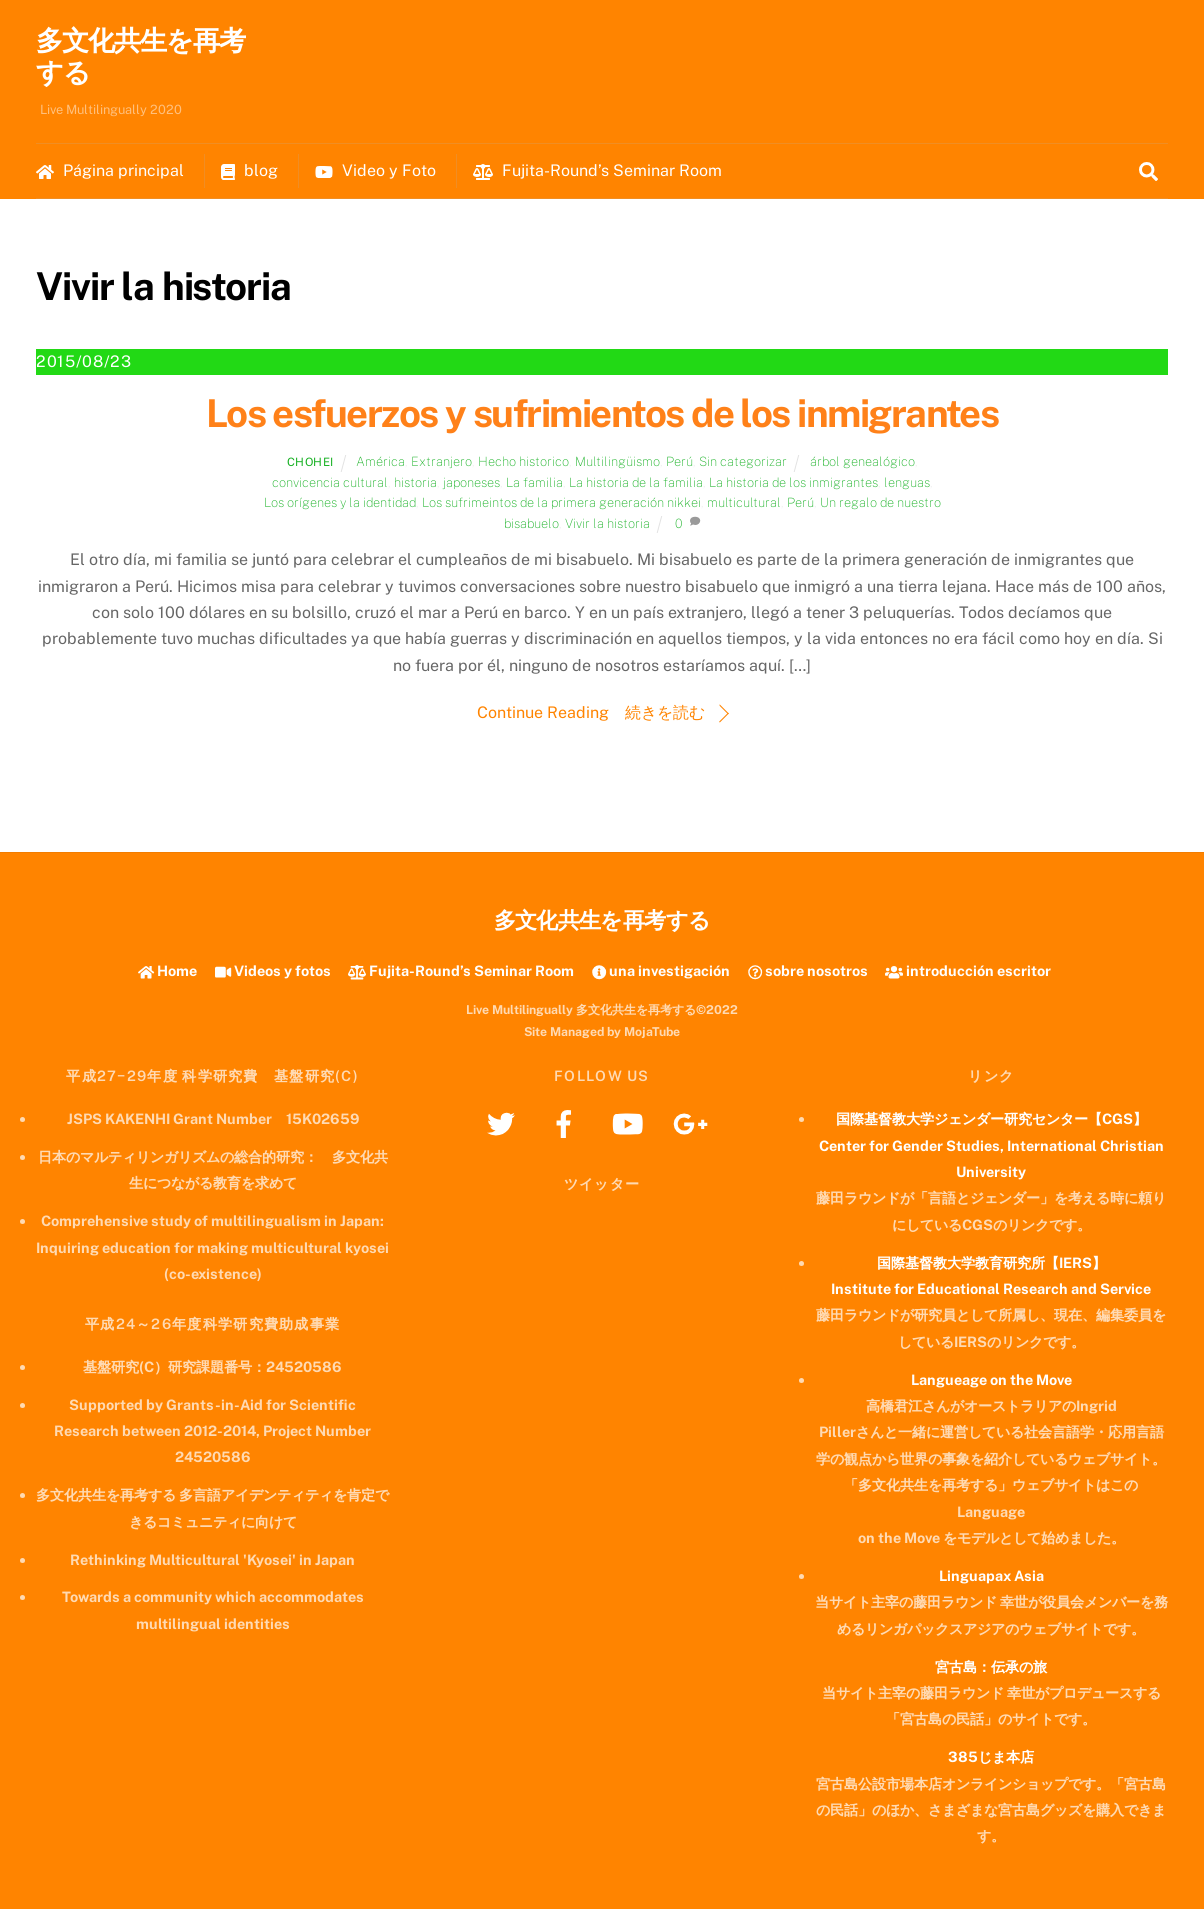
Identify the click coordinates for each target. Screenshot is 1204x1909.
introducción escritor (968, 970)
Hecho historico (523, 462)
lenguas (907, 482)
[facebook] (567, 1122)
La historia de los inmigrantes (793, 482)
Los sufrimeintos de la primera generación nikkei (561, 503)
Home (167, 970)
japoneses (471, 482)
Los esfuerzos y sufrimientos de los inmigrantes (602, 413)
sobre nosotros (808, 970)
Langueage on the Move (991, 1379)
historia (415, 482)
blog (249, 170)
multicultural (744, 503)
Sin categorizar (743, 462)
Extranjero (441, 462)
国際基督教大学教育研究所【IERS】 (991, 1262)
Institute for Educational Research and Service (991, 1288)
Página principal (110, 170)
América (380, 462)
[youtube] (630, 1122)
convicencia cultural (330, 482)
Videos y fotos (273, 970)
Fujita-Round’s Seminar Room (597, 170)
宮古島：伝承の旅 (991, 1666)
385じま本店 (991, 1757)
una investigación (661, 970)
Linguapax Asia (991, 1575)
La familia (534, 482)
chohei (310, 463)
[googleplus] (693, 1122)
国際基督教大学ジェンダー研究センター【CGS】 (991, 1118)
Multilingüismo (617, 462)
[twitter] (504, 1122)
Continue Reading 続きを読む (591, 712)
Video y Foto (375, 170)
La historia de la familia (636, 482)
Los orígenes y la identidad (340, 503)
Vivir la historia (607, 523)
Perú (679, 462)
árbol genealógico (862, 462)
